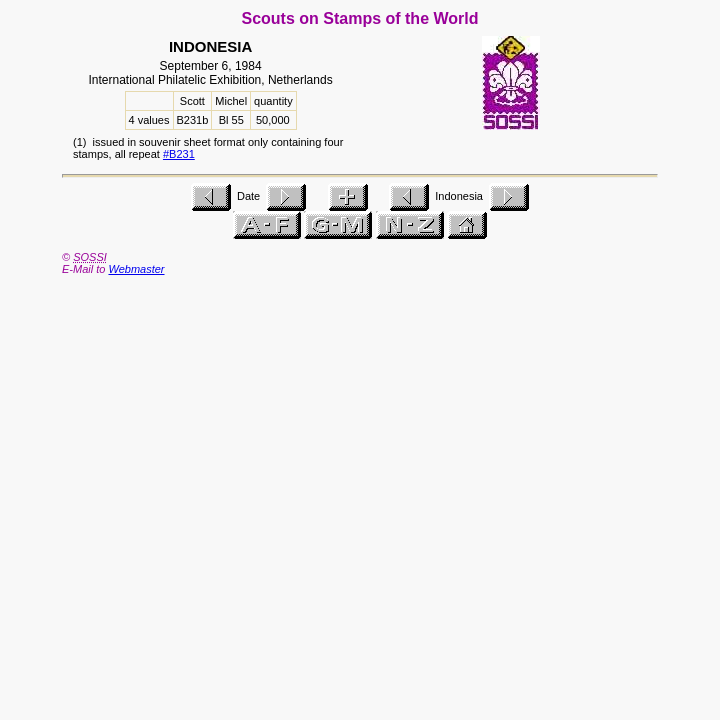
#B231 (179, 154)
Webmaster (136, 269)
